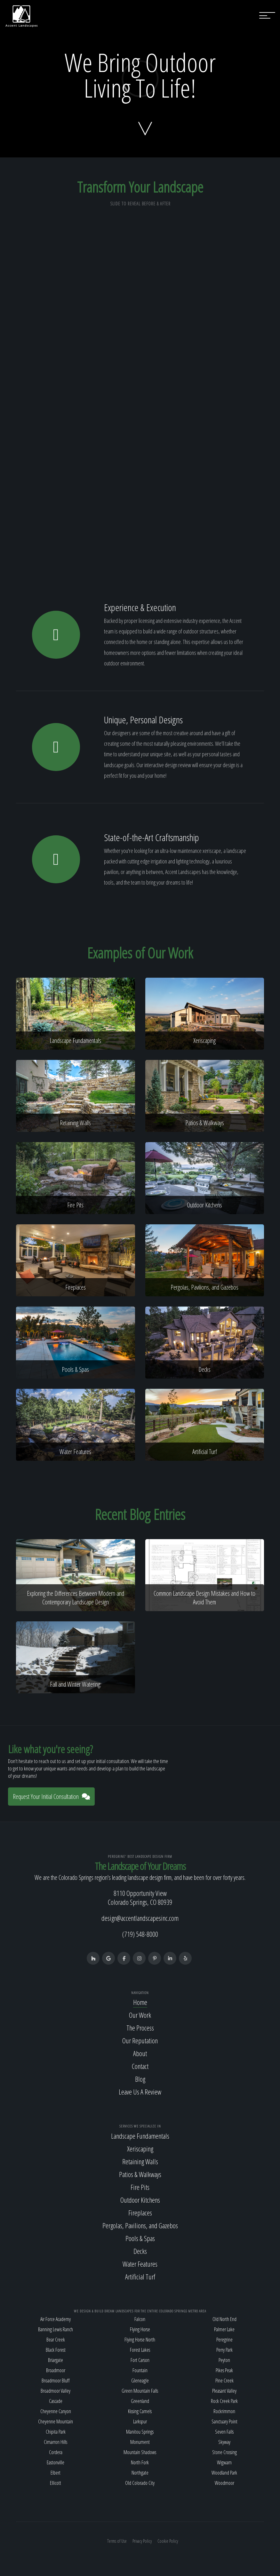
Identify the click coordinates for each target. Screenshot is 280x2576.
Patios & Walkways (140, 2174)
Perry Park (224, 2349)
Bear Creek (55, 2339)
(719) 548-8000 (140, 1933)
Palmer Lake (224, 2329)
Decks (140, 2251)
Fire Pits (140, 2187)
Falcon (139, 2319)
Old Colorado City (140, 2482)
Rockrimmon (224, 2411)
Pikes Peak (224, 2370)
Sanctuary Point (224, 2421)
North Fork (140, 2462)
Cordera (55, 2452)
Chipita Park (56, 2431)
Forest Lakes (140, 2349)
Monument (140, 2441)
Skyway (224, 2441)
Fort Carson (140, 2360)
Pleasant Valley (224, 2390)
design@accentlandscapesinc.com (140, 1917)
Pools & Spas (140, 2238)
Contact (140, 2066)
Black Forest (56, 2349)
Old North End (224, 2319)
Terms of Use (117, 2541)
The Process (140, 2027)
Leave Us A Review (140, 2091)
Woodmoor (224, 2482)
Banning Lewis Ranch (55, 2329)
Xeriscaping (140, 2148)
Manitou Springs (140, 2431)
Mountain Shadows (140, 2452)
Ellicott (55, 2482)
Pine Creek (224, 2380)
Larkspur (140, 2421)
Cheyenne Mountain (55, 2421)
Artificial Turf (140, 2276)
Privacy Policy (142, 2541)
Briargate (55, 2360)
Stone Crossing (224, 2452)
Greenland (140, 2401)
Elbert (55, 2472)
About (140, 2053)
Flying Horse (140, 2329)
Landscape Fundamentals (140, 2136)
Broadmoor (55, 2370)
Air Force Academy (55, 2319)
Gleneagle (140, 2380)
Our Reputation (140, 2040)
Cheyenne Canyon (55, 2411)
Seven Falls (224, 2431)
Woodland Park (224, 2472)
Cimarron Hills (55, 2441)
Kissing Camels (140, 2411)
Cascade (55, 2401)
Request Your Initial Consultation (51, 1796)
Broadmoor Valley (55, 2390)
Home (140, 2002)
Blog (140, 2079)
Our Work (140, 2015)
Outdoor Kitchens (140, 2200)
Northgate (140, 2472)
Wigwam (224, 2462)
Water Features (140, 2264)
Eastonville (55, 2462)
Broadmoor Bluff (55, 2380)
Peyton (224, 2360)
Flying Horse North (139, 2339)
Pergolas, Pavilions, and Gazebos (140, 2225)
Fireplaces (140, 2212)
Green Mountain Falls (140, 2390)
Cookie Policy (167, 2541)
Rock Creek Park (224, 2401)
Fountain (140, 2370)
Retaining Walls (140, 2161)
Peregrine (224, 2339)
